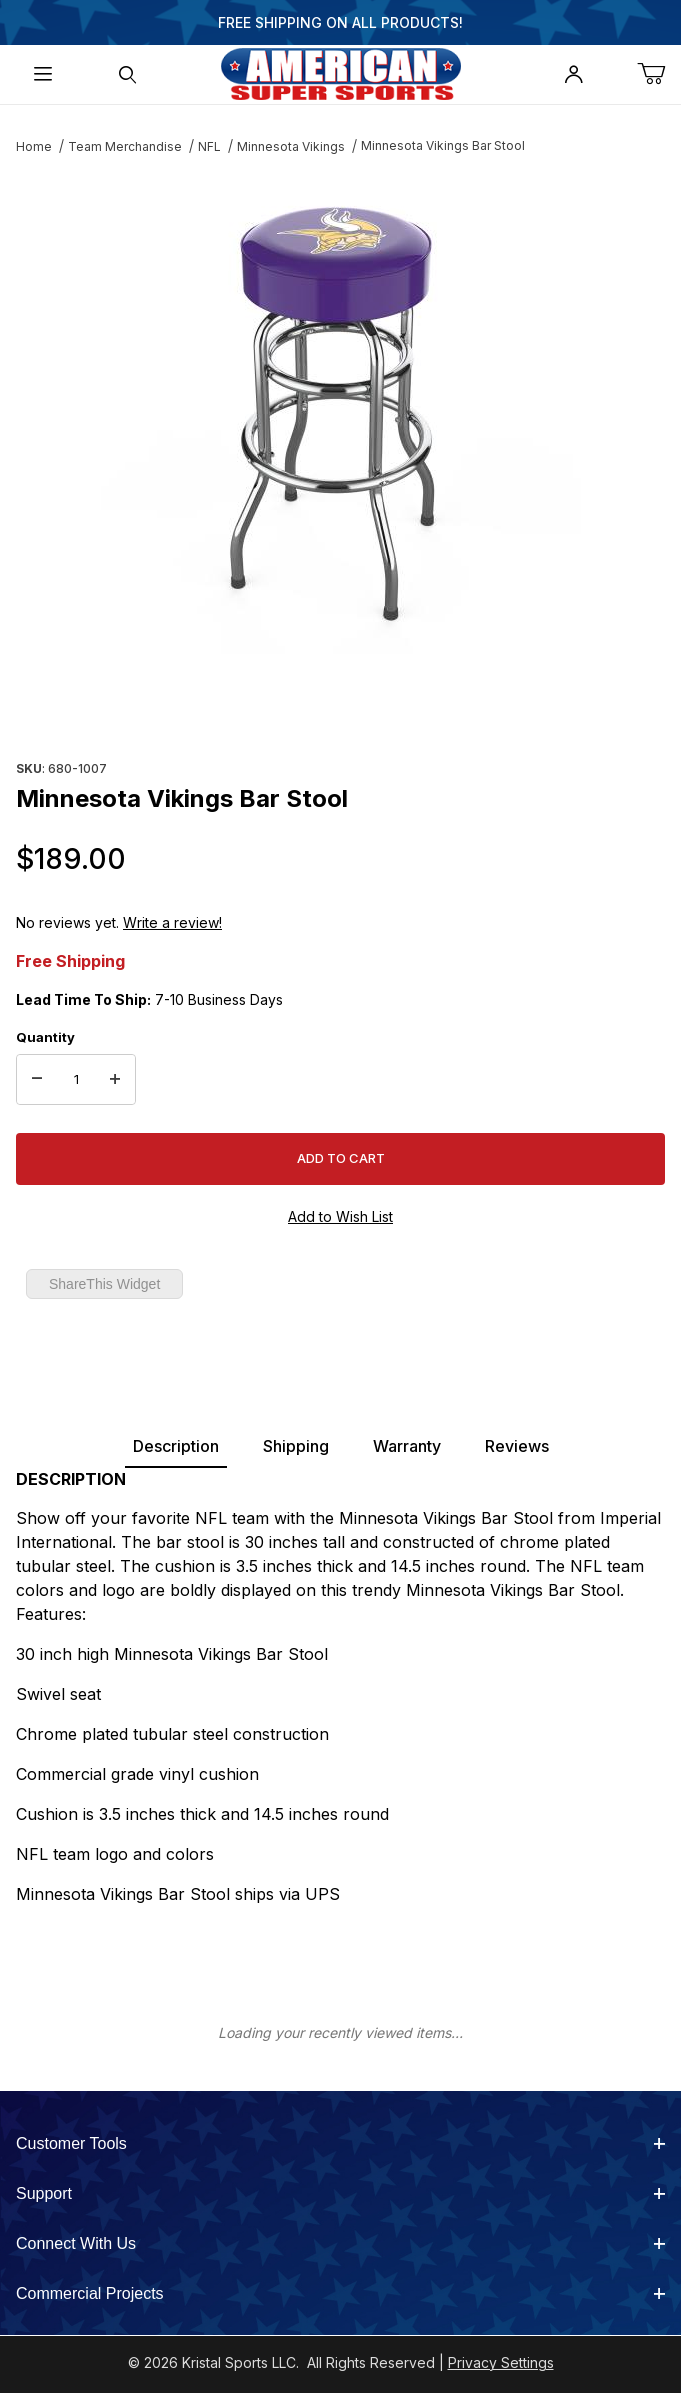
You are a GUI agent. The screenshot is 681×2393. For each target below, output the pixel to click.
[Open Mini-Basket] (659, 74)
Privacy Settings (501, 2362)
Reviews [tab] (517, 1446)
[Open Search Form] (127, 74)
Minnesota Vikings (291, 146)
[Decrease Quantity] (37, 1080)
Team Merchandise (125, 146)
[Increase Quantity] (115, 1080)
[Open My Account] (574, 74)
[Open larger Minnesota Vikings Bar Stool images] (341, 414)
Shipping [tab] (296, 1446)
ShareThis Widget (104, 1284)
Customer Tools (340, 2143)
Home (34, 146)
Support (340, 2193)
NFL (209, 146)
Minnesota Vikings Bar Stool (443, 145)
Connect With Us (340, 2243)
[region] (341, 706)
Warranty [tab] (407, 1446)
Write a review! (172, 922)
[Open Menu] (42, 74)
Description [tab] (176, 1446)
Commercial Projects (340, 2293)
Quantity (45, 1037)
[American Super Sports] (341, 72)
